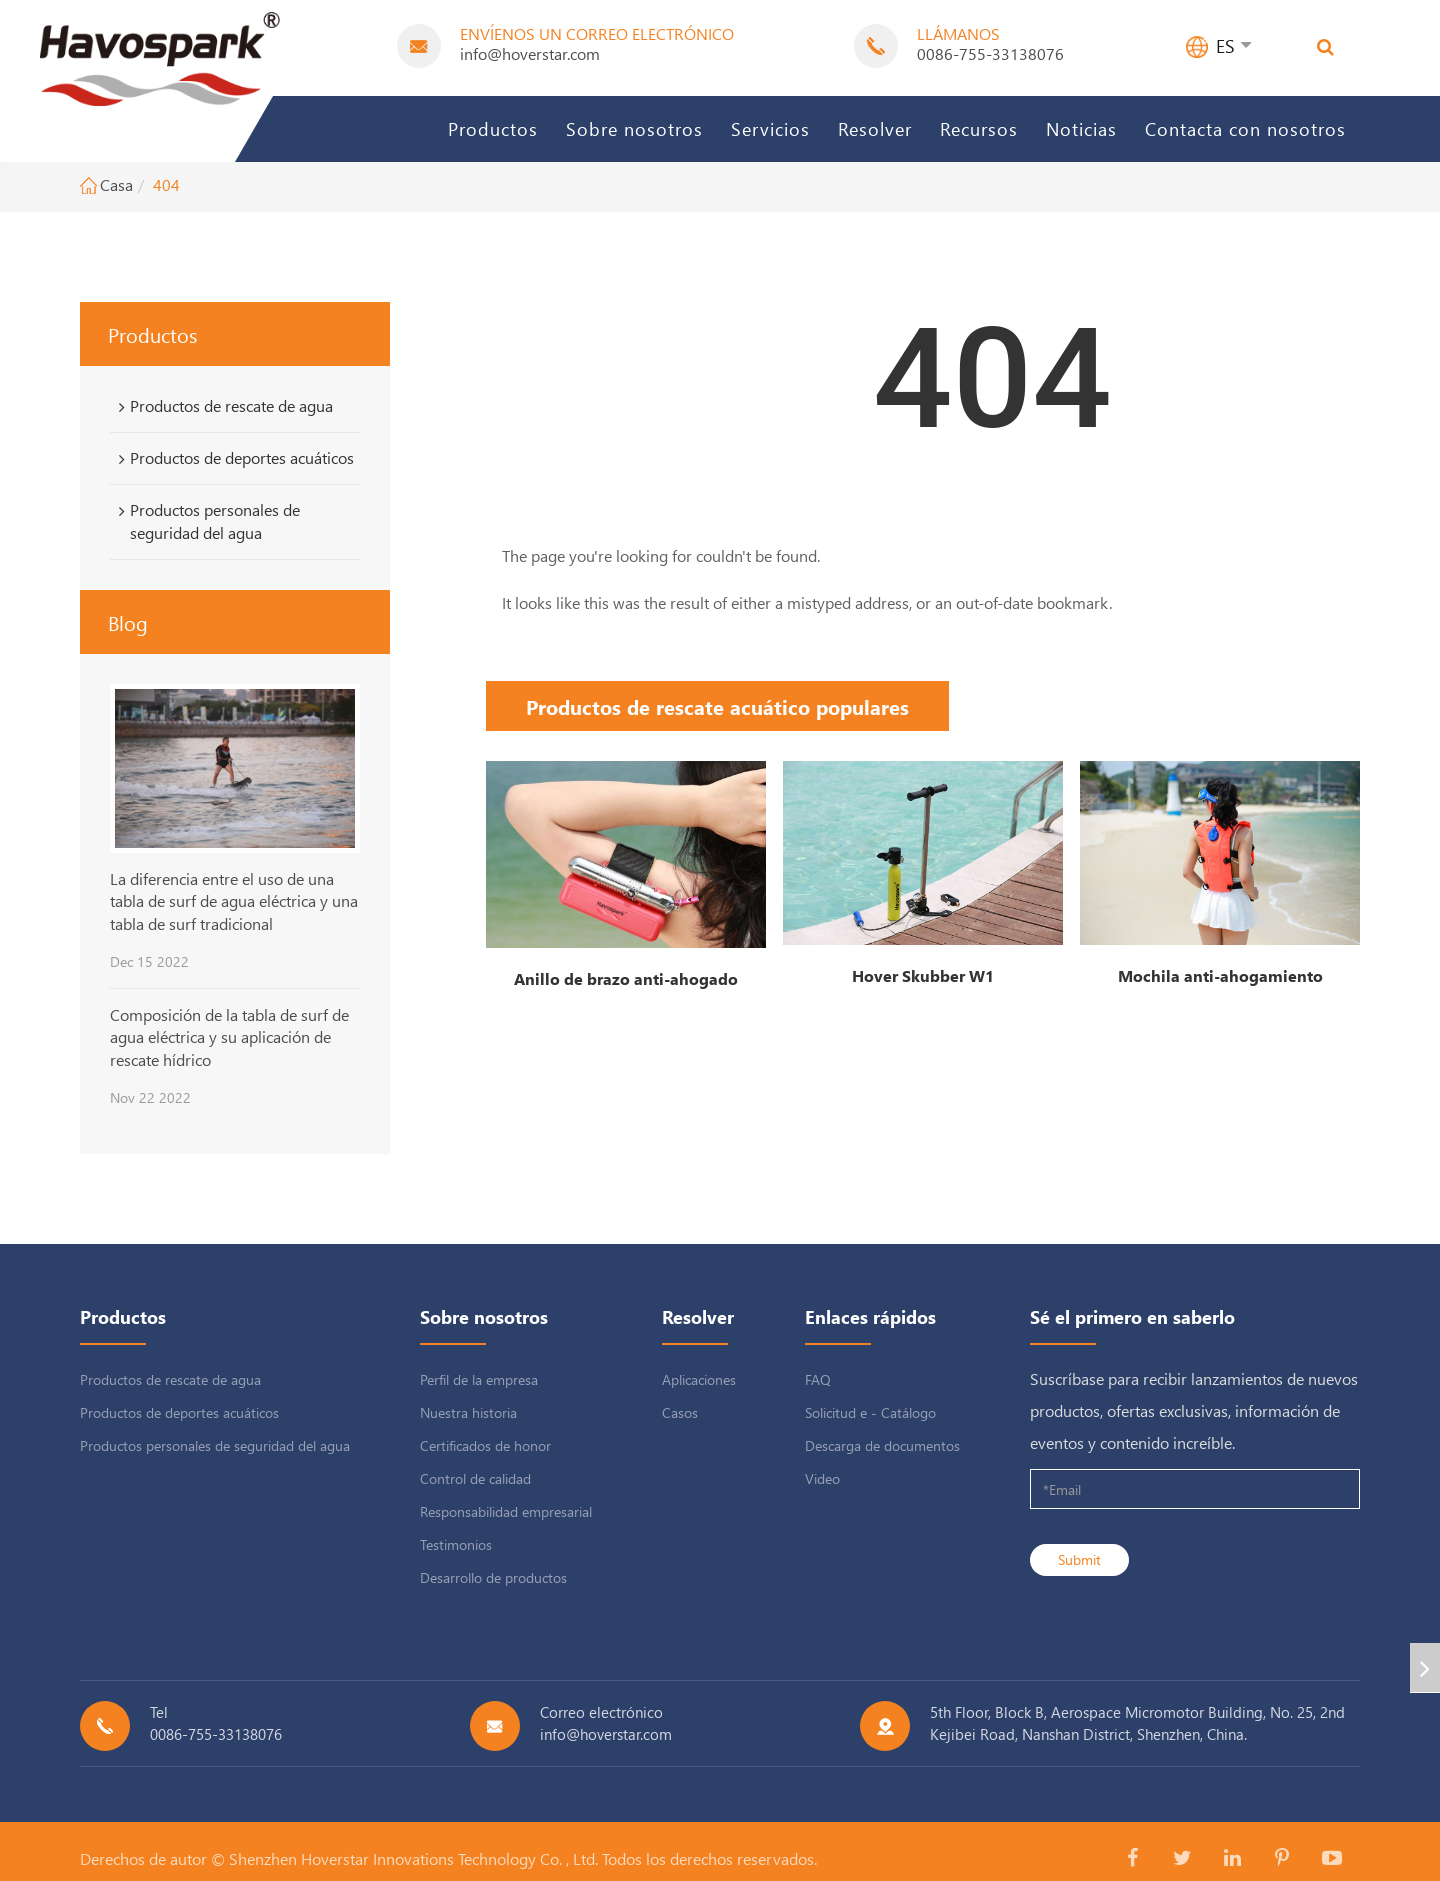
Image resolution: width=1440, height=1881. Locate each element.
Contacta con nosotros (1245, 128)
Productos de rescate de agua (222, 406)
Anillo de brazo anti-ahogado (626, 978)
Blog (128, 622)
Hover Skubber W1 (923, 975)
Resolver (875, 128)
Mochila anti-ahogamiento (1220, 975)
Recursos (979, 128)
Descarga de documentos (882, 1445)
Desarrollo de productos (493, 1577)
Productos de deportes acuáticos (233, 458)
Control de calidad (475, 1478)
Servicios (770, 128)
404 (166, 184)
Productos (493, 128)
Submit (1079, 1559)
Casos (680, 1412)
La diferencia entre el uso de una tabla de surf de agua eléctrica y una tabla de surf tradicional (234, 901)
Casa (116, 184)
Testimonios (456, 1544)
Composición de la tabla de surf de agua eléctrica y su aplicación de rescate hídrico (229, 1037)
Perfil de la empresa (479, 1379)
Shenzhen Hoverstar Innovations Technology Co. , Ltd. (413, 1858)
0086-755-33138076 (990, 53)
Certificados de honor (485, 1445)
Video (822, 1478)
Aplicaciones (699, 1379)
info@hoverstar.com (530, 53)
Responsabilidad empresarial (506, 1511)
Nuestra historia (468, 1412)
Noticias (1081, 128)
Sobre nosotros (634, 128)
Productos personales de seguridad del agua (206, 521)
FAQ (818, 1379)
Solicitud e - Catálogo (870, 1412)
